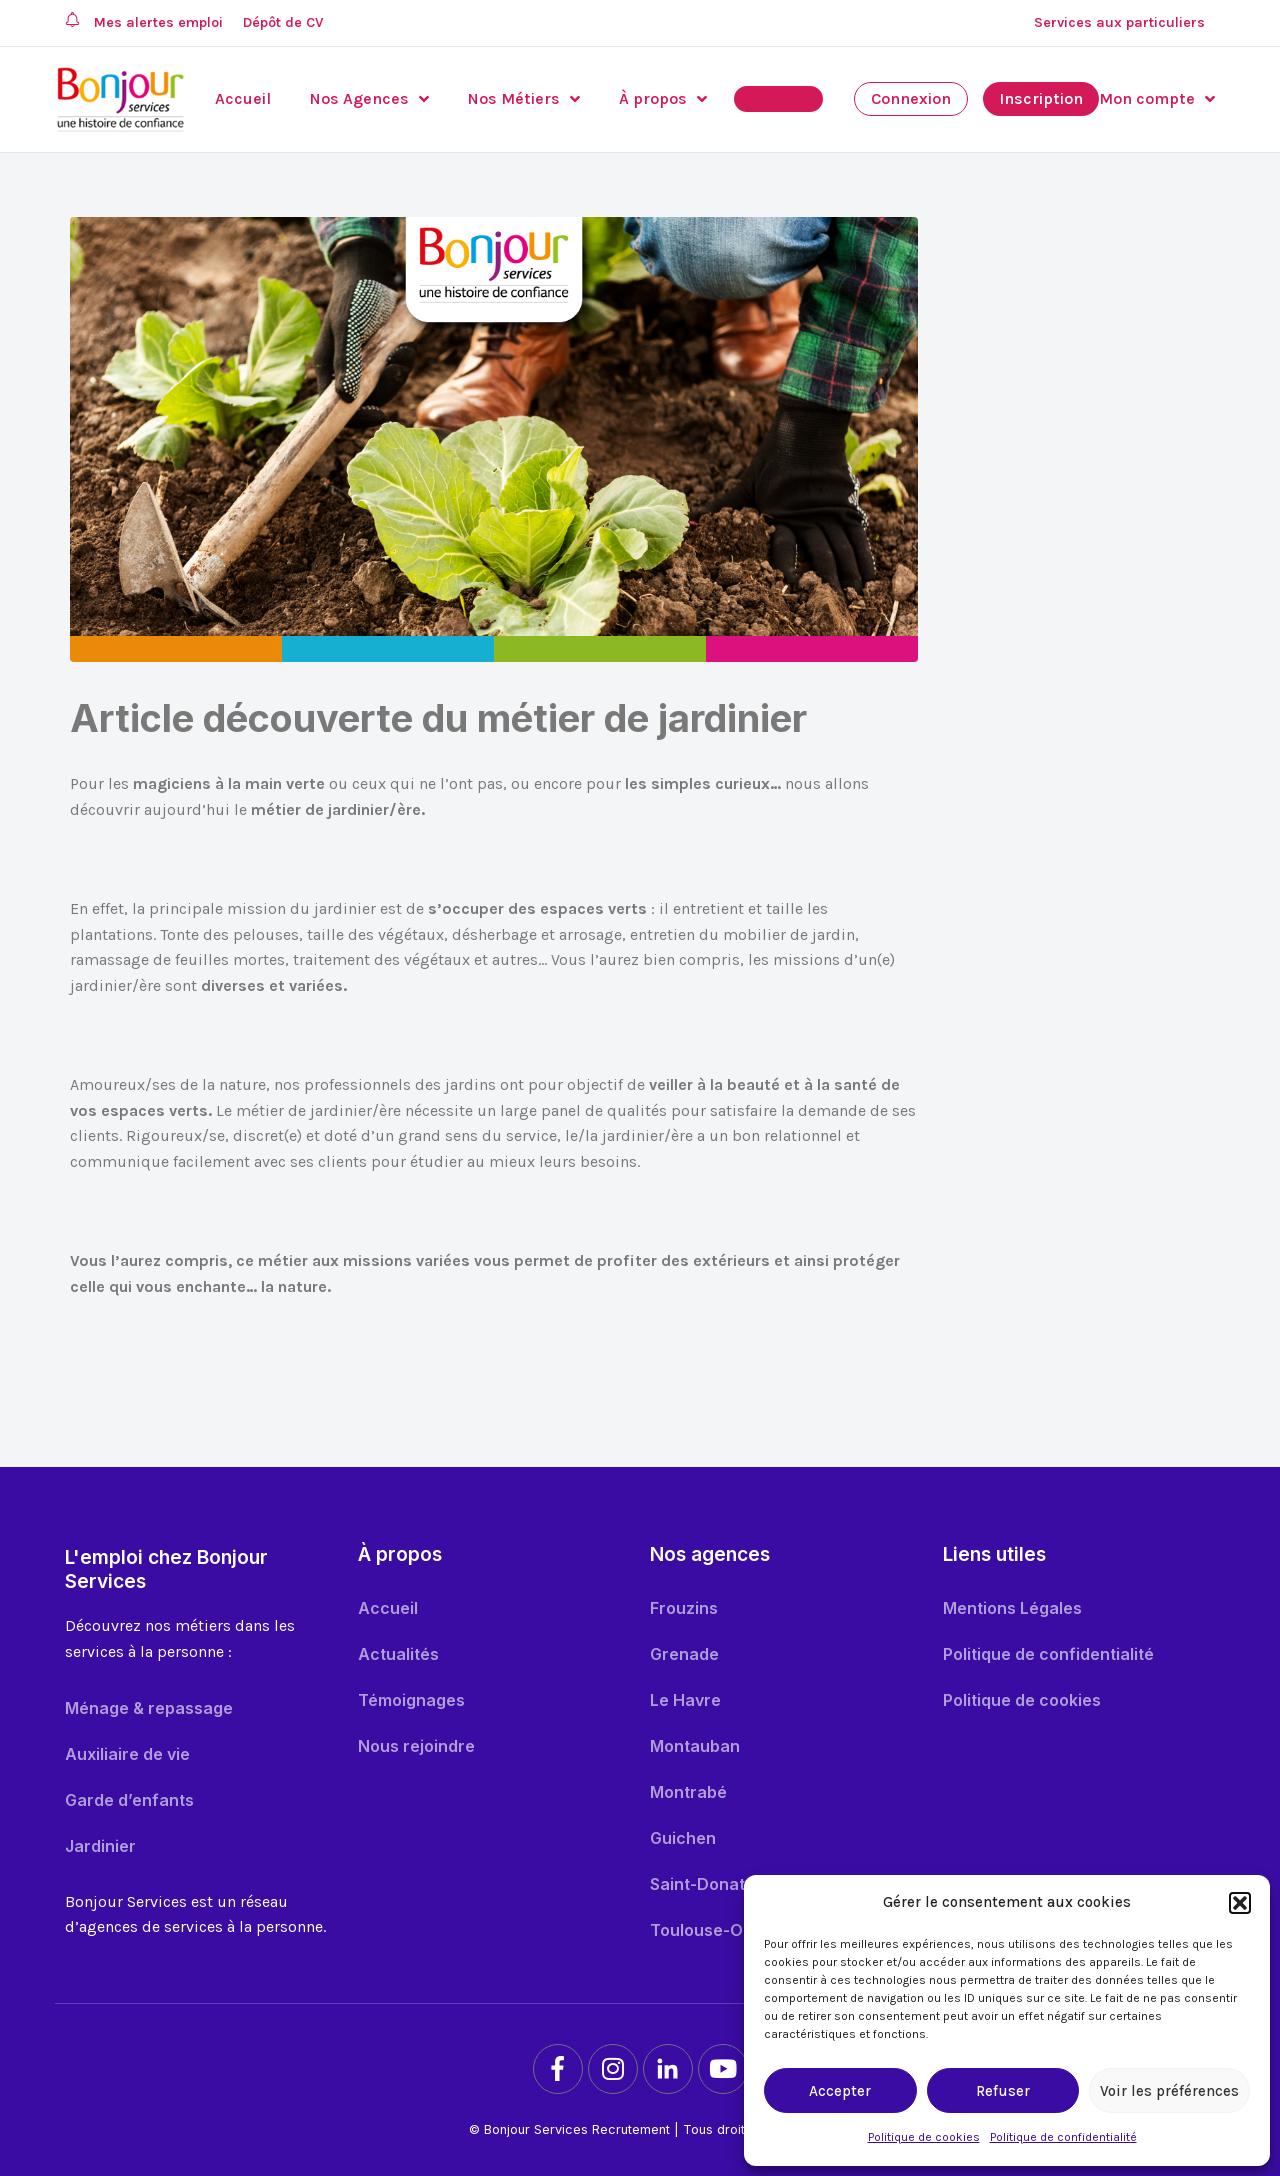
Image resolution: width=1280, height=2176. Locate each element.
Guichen (683, 1838)
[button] (1240, 1903)
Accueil (388, 1608)
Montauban (695, 1746)
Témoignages (411, 1700)
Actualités (398, 1654)
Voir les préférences (1169, 2091)
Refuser (1003, 2091)
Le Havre (685, 1700)
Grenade (684, 1654)
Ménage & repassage (149, 1708)
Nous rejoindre (416, 1746)
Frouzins (684, 1608)
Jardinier (100, 1846)
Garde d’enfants (129, 1800)
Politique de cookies (924, 2137)
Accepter (840, 2091)
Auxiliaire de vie (127, 1754)
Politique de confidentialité (1063, 2137)
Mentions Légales (1012, 1608)
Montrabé (688, 1792)
